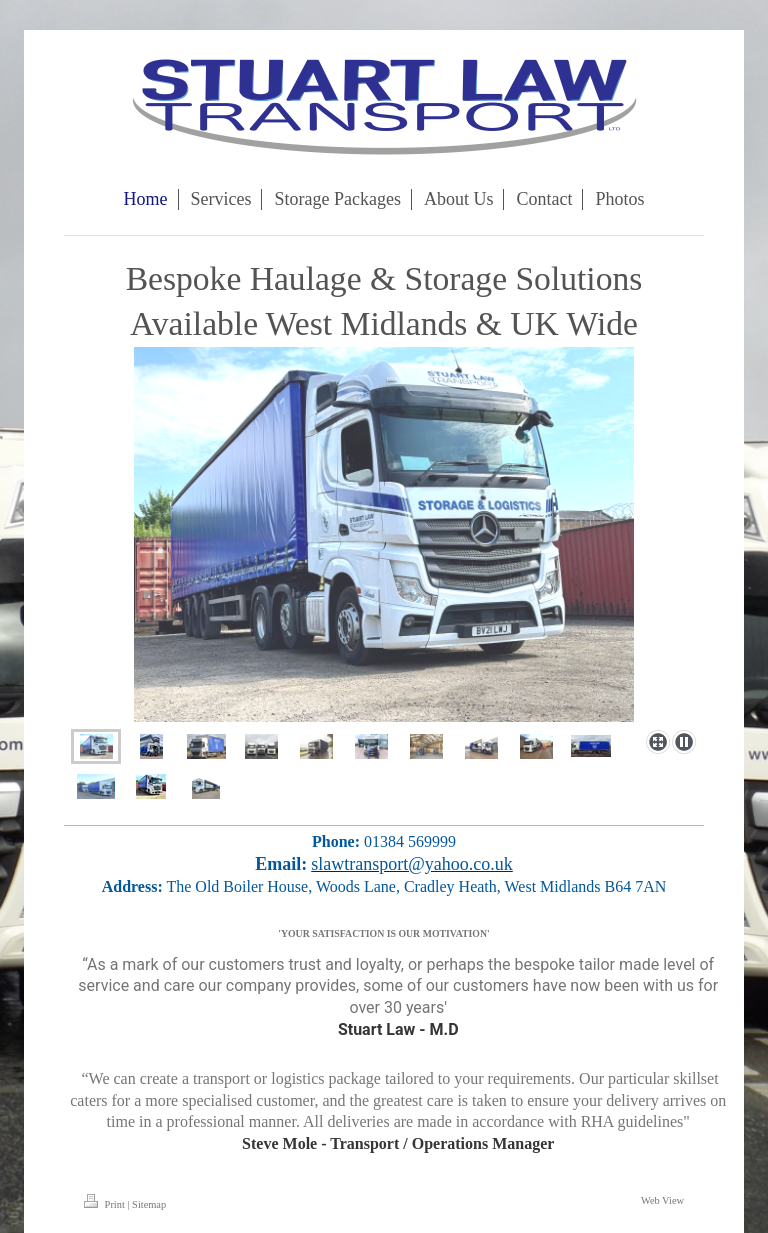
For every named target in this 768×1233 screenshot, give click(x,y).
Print (105, 1204)
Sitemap (149, 1204)
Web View (662, 1200)
